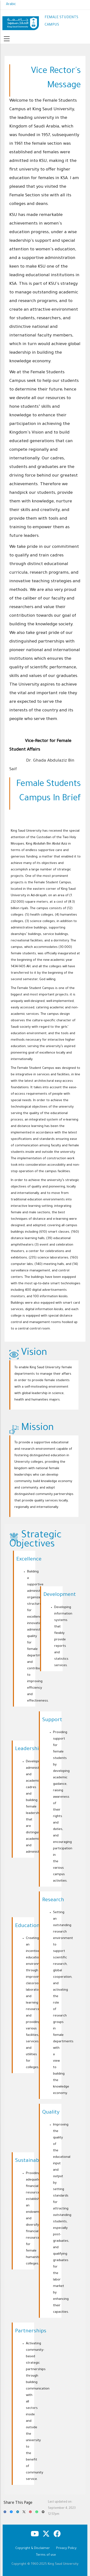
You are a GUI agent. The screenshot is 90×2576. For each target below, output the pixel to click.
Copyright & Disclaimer (32, 2548)
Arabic (11, 4)
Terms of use (46, 2555)
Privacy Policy (66, 2548)
